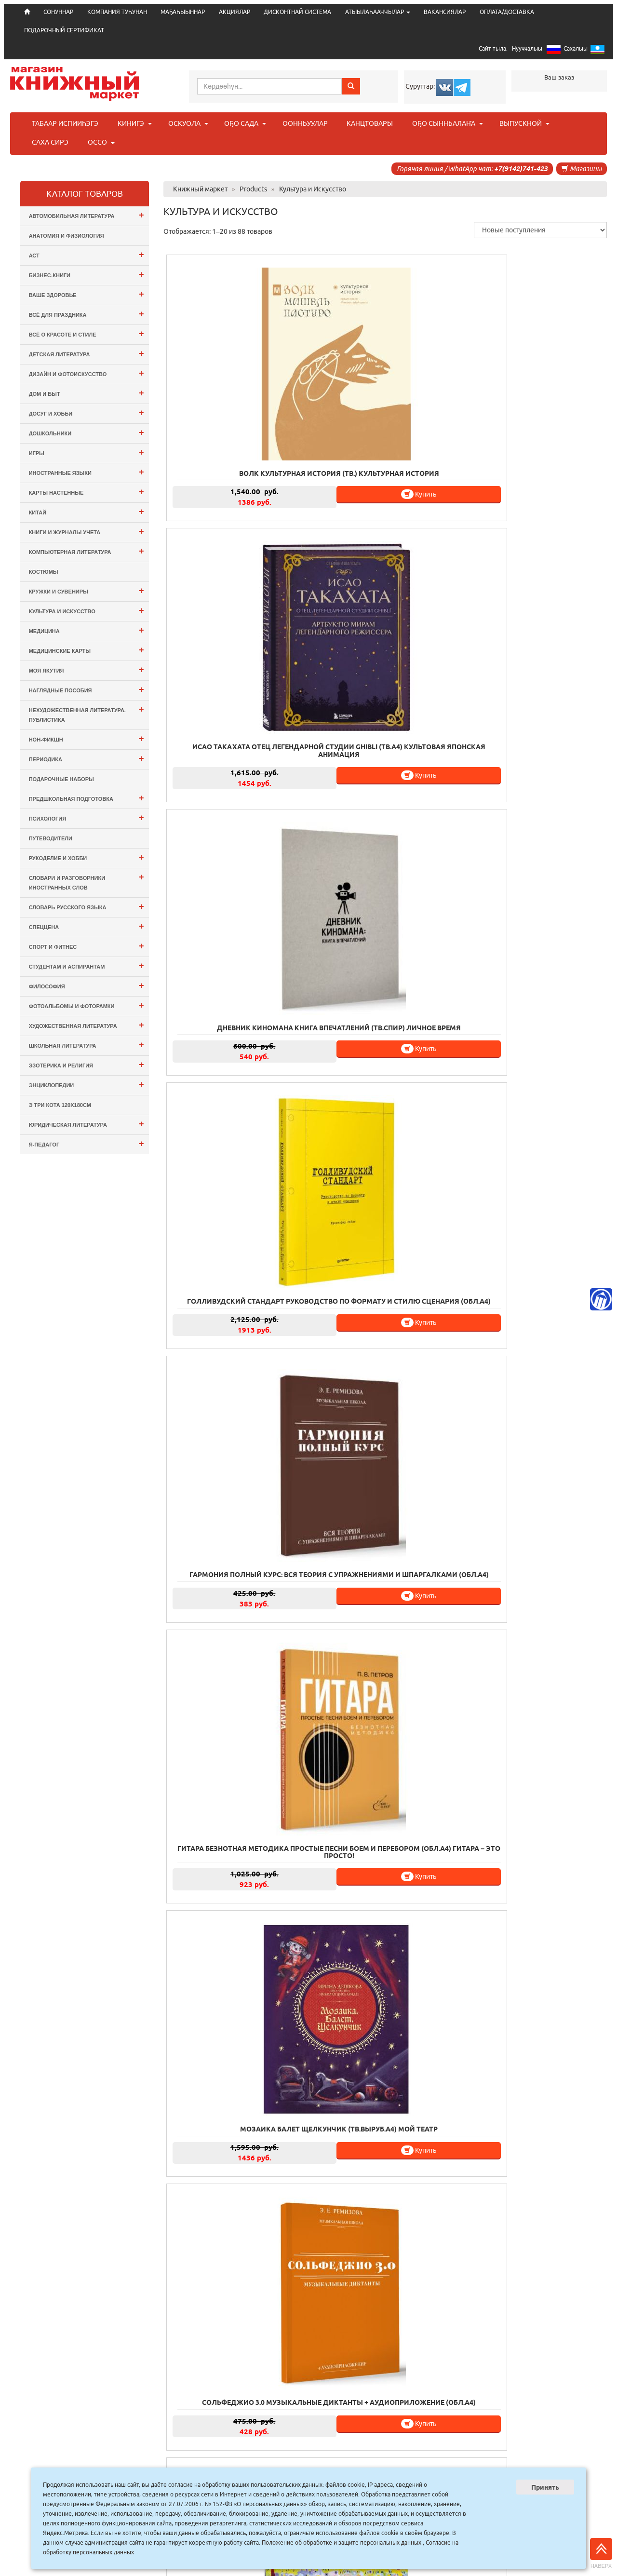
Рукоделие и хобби (86, 857)
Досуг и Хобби (86, 412)
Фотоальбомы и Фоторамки (86, 1005)
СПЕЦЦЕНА (86, 926)
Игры (86, 452)
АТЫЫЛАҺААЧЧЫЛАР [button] (377, 12)
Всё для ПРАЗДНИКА (86, 314)
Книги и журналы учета (86, 531)
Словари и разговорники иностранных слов (86, 881)
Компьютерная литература (86, 551)
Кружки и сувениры (86, 590)
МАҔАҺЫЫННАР (183, 12)
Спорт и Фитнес (86, 946)
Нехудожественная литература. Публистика (86, 713)
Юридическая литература (86, 1124)
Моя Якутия (86, 669)
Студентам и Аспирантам (86, 965)
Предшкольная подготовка (86, 798)
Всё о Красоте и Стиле (86, 333)
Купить (268, 438)
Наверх (601, 2553)
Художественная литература (86, 1025)
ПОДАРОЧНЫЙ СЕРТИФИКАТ (64, 30)
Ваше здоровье (86, 294)
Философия (86, 985)
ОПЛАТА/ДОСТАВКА (507, 12)
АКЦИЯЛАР (234, 12)
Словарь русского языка (86, 906)
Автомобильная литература (86, 215)
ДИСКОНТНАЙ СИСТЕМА (297, 12)
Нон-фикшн (86, 738)
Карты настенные (86, 491)
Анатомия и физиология (66, 236)
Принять (545, 2487)
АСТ (86, 254)
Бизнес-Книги (86, 274)
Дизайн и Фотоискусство (86, 373)
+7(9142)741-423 (521, 169)
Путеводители (50, 838)
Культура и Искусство (86, 610)
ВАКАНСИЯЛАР (445, 12)
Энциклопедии (86, 1084)
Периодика (86, 758)
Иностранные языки (86, 472)
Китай (86, 511)
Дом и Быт (86, 393)
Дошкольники (86, 432)
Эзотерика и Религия (86, 1064)
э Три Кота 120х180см (60, 1105)
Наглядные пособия (86, 689)
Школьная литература (86, 1044)
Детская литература (86, 353)
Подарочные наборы (61, 779)
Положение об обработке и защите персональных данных (341, 2542)
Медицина (86, 630)
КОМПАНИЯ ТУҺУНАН (117, 12)
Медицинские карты (86, 650)
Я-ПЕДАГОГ (86, 1143)
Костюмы (43, 572)
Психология (86, 817)
